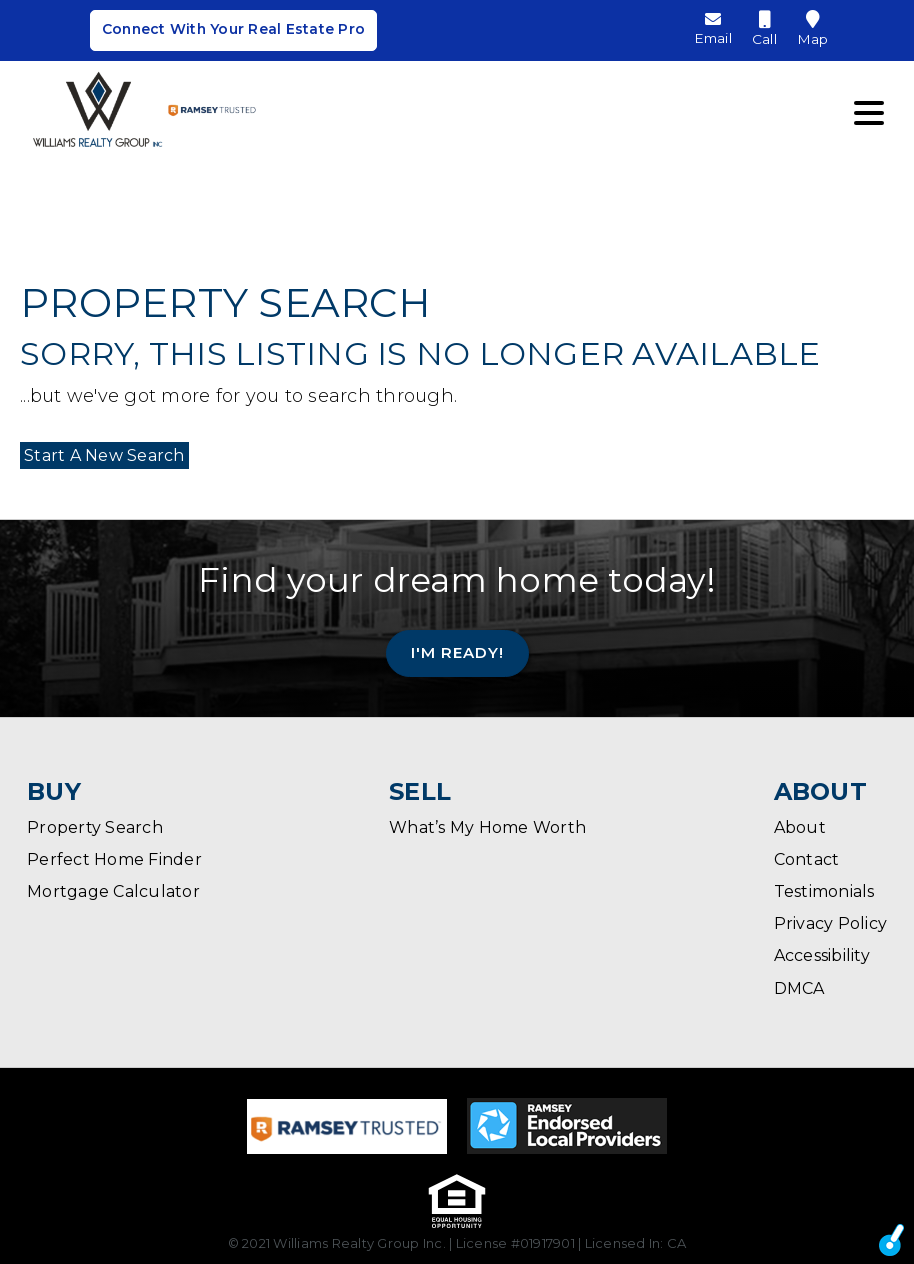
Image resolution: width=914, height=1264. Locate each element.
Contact (807, 859)
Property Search (95, 827)
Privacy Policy (831, 923)
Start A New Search (100, 455)
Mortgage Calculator (113, 891)
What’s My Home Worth (487, 827)
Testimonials (824, 891)
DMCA (799, 988)
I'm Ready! (457, 652)
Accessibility (822, 955)
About (800, 827)
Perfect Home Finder (114, 859)
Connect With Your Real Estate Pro (233, 32)
